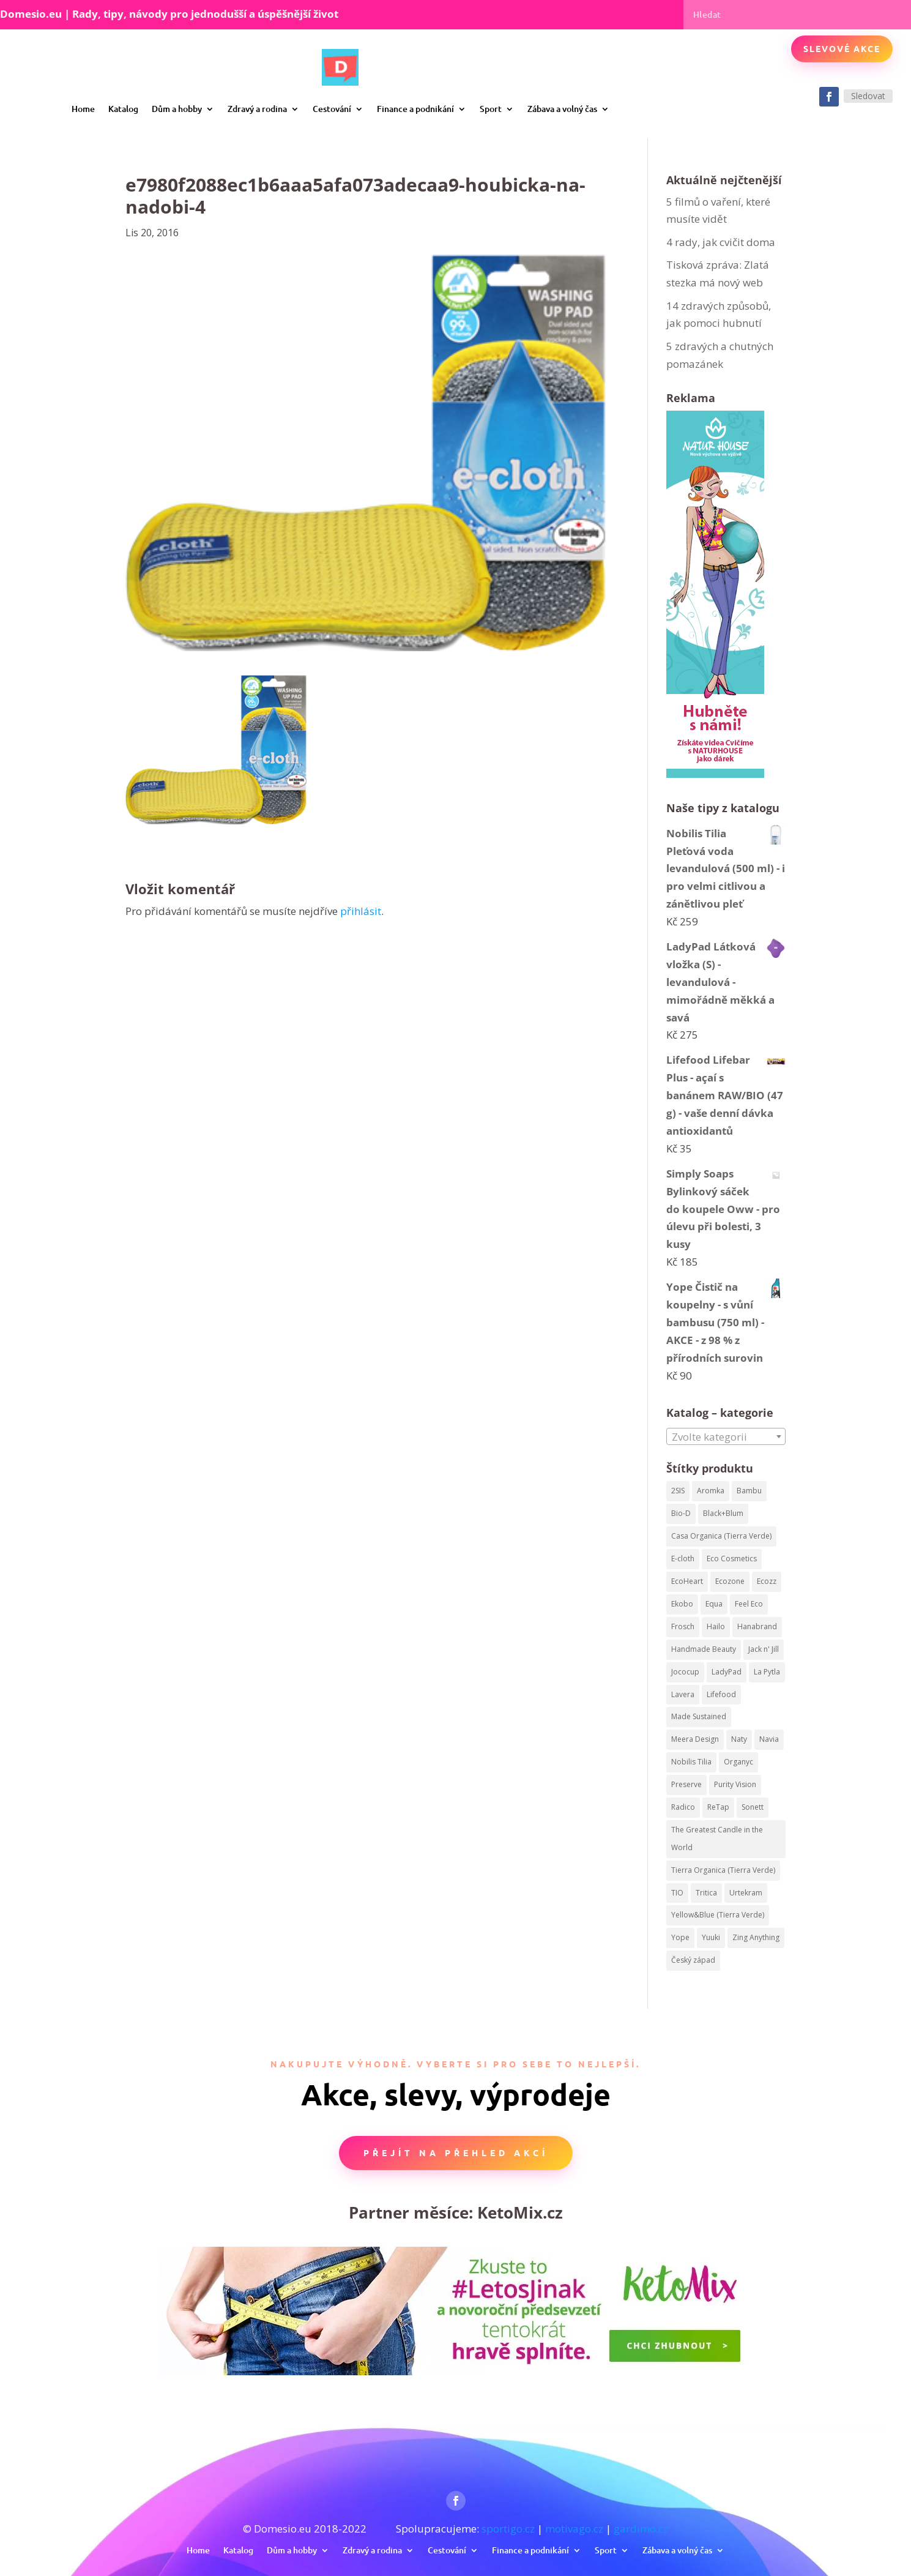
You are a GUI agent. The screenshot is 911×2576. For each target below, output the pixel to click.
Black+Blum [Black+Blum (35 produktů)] (723, 1513)
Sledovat (868, 96)
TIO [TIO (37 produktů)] (677, 1892)
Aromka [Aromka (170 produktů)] (710, 1490)
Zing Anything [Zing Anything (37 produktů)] (755, 1937)
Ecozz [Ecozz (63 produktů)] (766, 1581)
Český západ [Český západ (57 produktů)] (693, 1960)
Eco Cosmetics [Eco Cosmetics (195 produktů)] (732, 1558)
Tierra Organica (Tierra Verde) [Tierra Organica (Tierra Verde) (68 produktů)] (723, 1870)
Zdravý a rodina (257, 108)
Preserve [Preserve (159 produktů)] (686, 1784)
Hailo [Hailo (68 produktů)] (716, 1626)
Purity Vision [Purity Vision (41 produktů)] (735, 1784)
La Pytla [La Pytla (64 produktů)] (767, 1672)
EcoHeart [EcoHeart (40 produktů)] (687, 1581)
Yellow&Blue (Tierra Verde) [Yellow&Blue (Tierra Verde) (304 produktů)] (717, 1915)
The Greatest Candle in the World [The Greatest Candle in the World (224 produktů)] (717, 1838)
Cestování (332, 108)
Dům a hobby (177, 108)
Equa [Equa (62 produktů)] (714, 1604)
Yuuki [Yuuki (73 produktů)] (711, 1937)
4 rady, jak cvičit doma (720, 242)
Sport (491, 108)
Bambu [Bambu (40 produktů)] (749, 1490)
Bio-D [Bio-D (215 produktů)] (681, 1513)
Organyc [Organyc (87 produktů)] (738, 1762)
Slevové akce (841, 48)
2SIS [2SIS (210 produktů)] (678, 1490)
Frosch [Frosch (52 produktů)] (682, 1626)
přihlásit (360, 911)
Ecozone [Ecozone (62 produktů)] (730, 1581)
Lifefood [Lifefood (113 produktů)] (721, 1694)
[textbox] (726, 1437)
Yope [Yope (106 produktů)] (680, 1937)
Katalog (123, 108)
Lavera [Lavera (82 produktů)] (682, 1694)
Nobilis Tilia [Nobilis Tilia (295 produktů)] (691, 1762)
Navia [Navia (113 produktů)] (769, 1739)
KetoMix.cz (520, 2212)
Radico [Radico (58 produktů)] (683, 1807)
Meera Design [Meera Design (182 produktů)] (695, 1739)
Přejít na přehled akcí (455, 2152)
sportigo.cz (508, 2529)
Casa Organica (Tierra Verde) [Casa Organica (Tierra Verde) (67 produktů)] (721, 1536)
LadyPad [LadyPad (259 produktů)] (727, 1672)
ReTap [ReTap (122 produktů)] (718, 1807)
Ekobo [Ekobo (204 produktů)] (682, 1604)
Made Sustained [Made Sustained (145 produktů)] (698, 1716)
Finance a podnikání (415, 108)
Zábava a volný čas (562, 108)
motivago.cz (574, 2529)
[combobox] (726, 1436)
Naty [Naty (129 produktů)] (739, 1739)
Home (83, 108)
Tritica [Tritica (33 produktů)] (706, 1892)
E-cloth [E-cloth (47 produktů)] (682, 1558)
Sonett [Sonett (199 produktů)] (753, 1807)
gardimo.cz (641, 2529)
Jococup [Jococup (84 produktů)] (685, 1672)
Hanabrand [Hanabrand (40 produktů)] (757, 1626)
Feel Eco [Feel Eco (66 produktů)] (749, 1604)
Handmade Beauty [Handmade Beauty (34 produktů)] (703, 1649)
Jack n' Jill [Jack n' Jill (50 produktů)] (763, 1649)
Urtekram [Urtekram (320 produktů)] (745, 1892)
